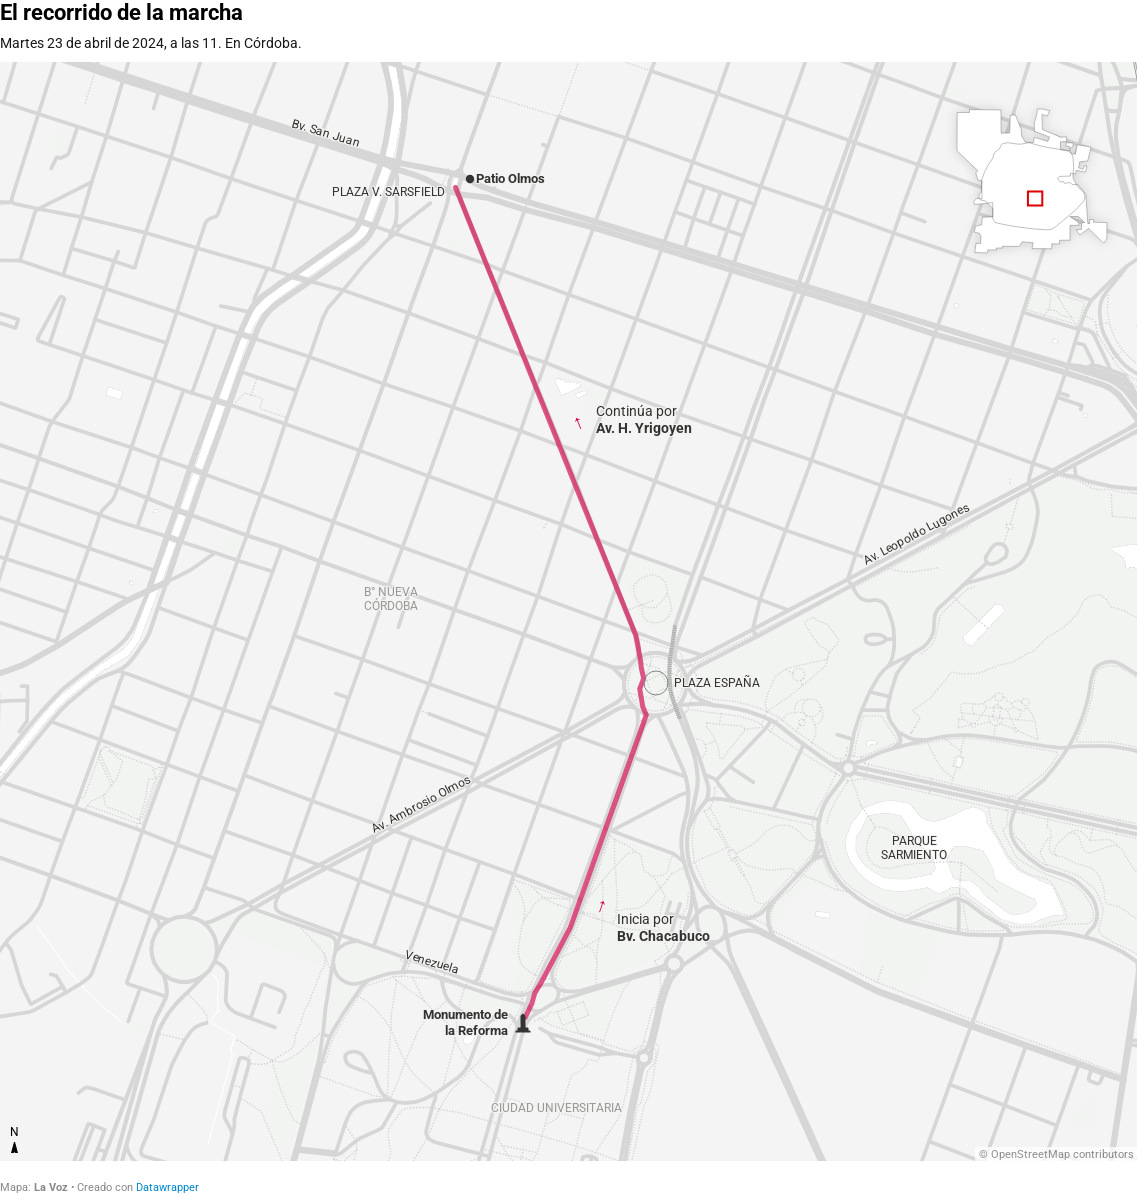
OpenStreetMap (1030, 1154)
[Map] (568, 611)
